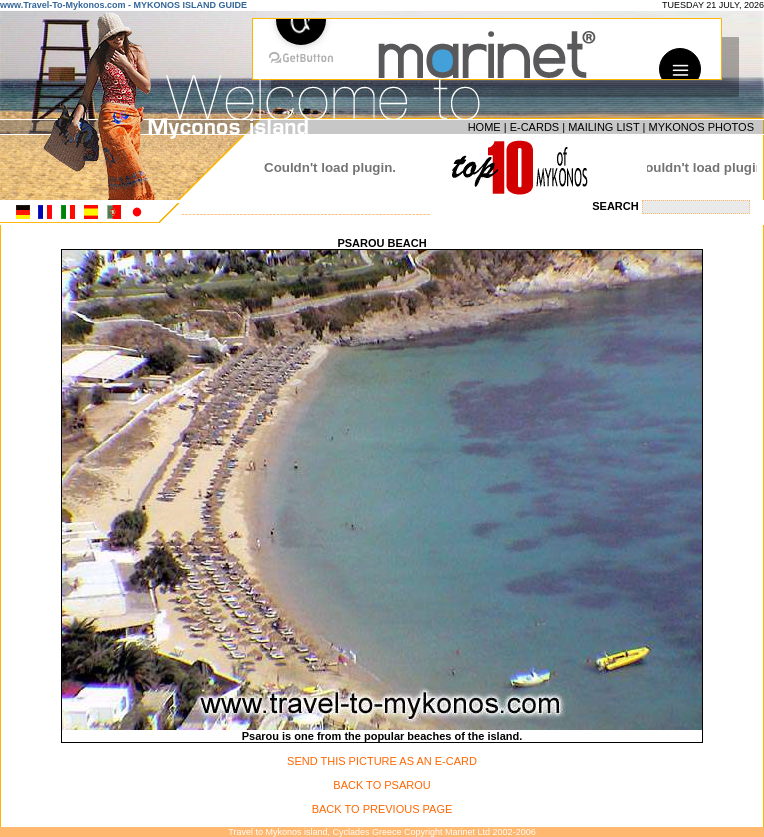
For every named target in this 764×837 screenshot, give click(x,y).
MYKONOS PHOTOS (701, 127)
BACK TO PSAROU (381, 785)
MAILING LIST (603, 127)
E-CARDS (535, 127)
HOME (484, 127)
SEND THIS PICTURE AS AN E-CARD (382, 761)
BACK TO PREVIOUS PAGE (382, 809)
